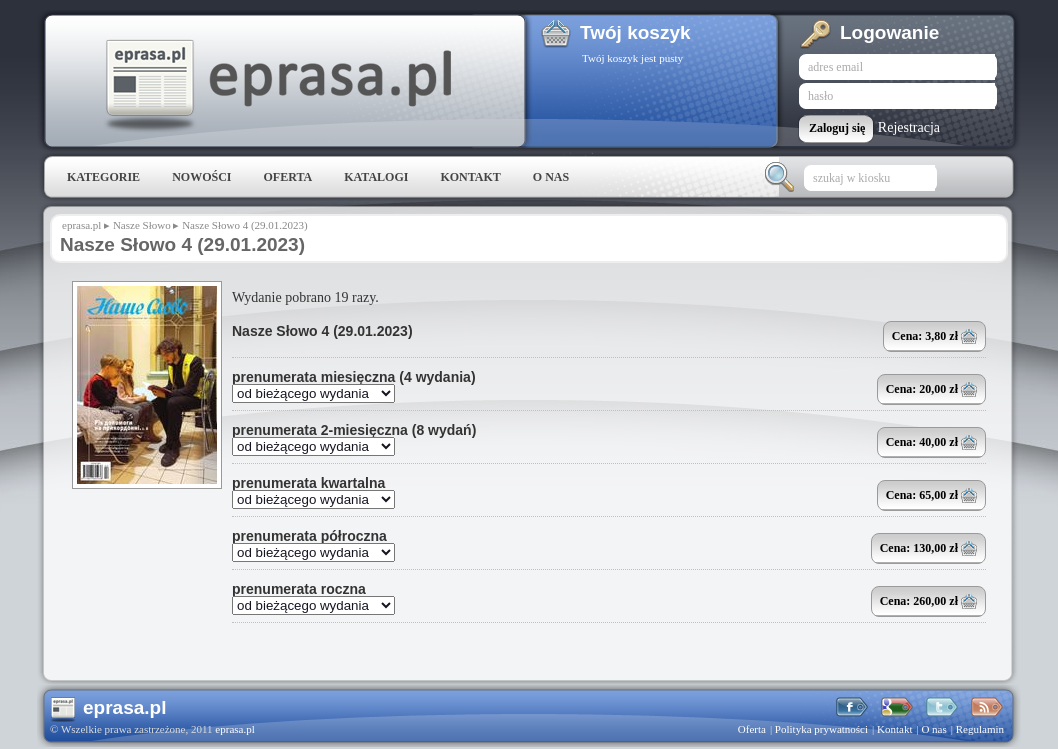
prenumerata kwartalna (308, 483)
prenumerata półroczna (309, 536)
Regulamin (980, 729)
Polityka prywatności (821, 729)
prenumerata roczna (299, 589)
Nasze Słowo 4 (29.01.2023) (322, 331)
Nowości (201, 177)
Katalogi (376, 177)
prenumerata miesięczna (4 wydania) (354, 377)
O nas (551, 177)
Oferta (287, 177)
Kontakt (470, 177)
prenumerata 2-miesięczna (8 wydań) (354, 430)
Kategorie (103, 177)
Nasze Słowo (142, 225)
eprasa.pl (277, 86)
